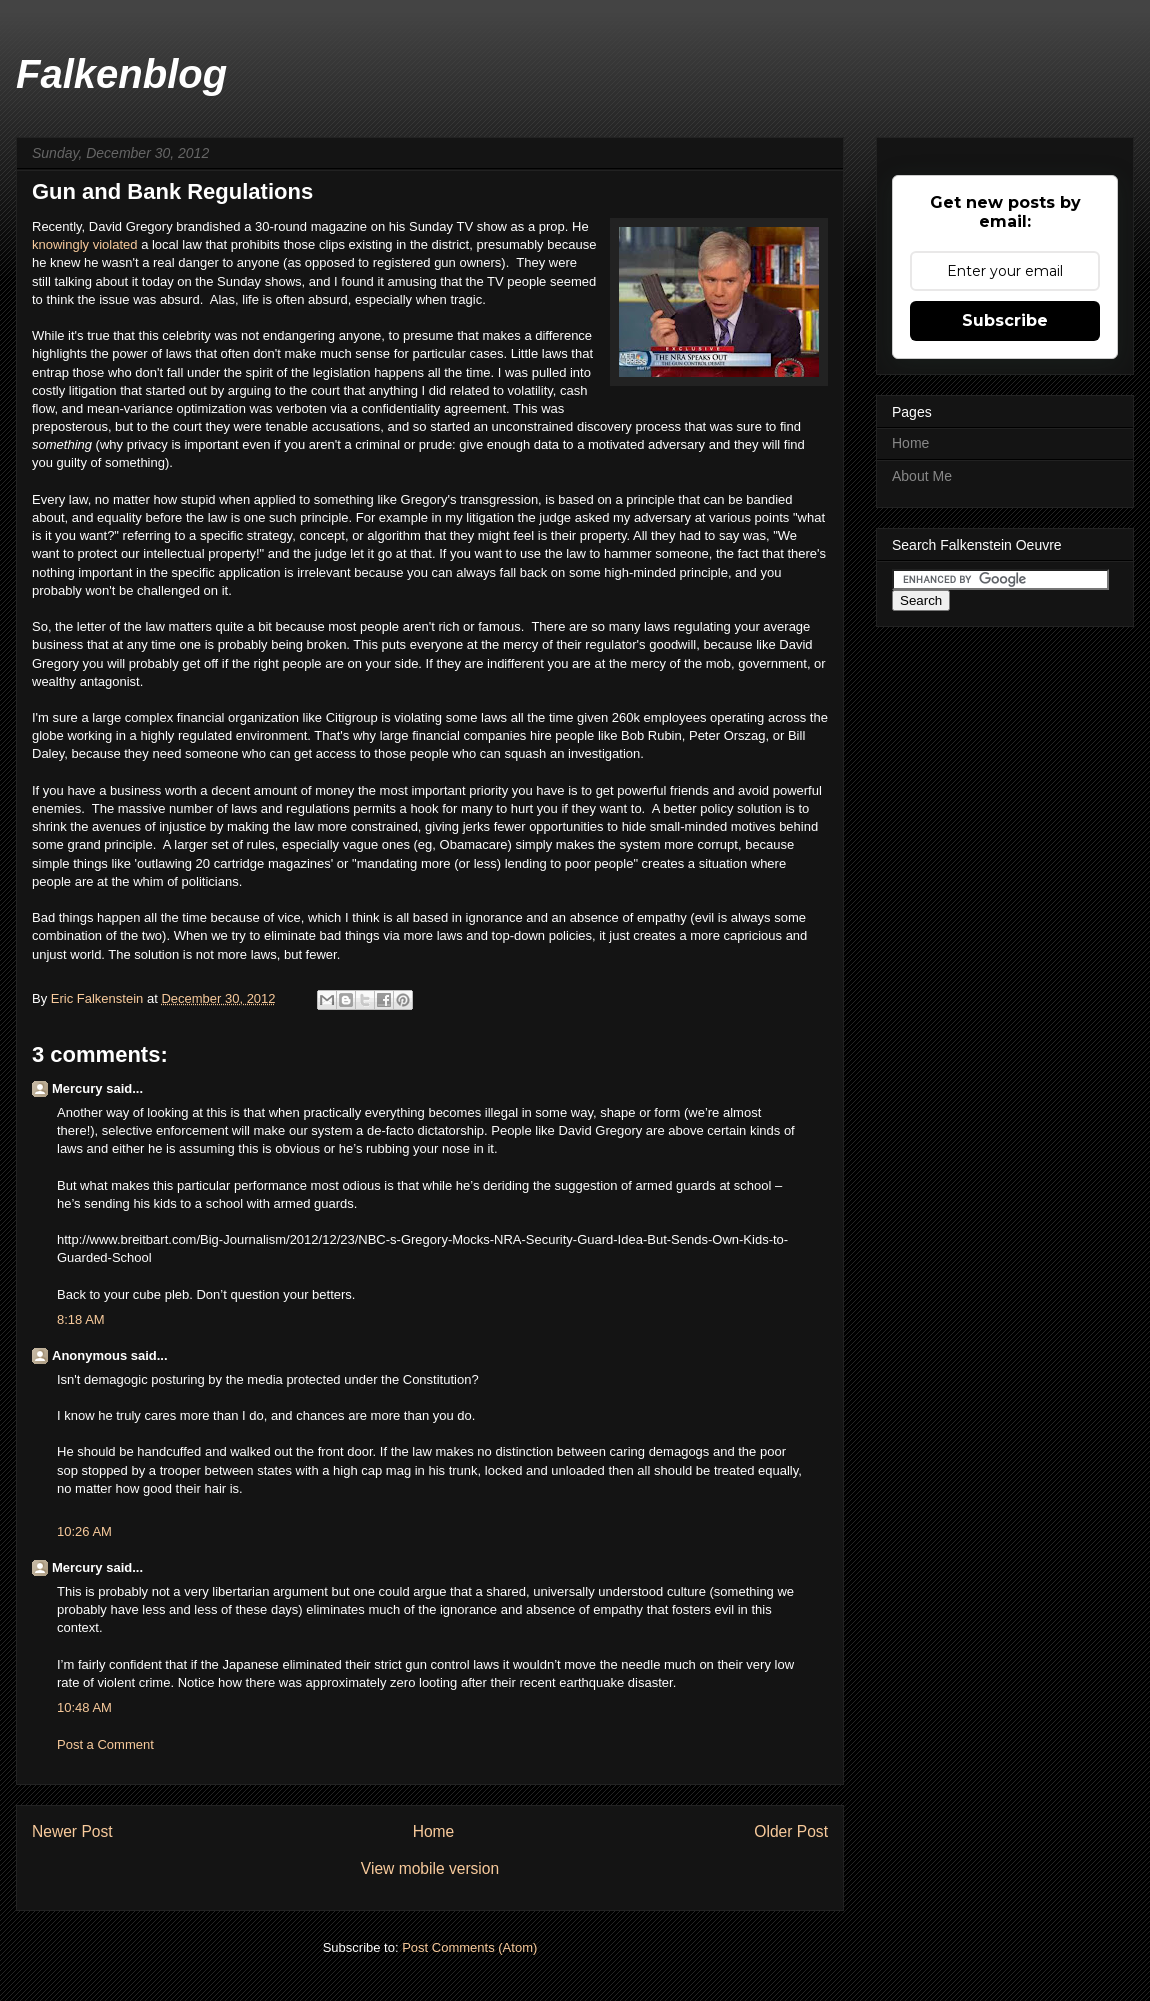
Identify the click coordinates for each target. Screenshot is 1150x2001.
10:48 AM (84, 1707)
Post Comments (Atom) (469, 1947)
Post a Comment (105, 1744)
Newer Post (72, 1831)
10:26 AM (84, 1531)
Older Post (791, 1831)
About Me (922, 476)
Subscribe (1005, 320)
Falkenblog (121, 74)
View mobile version (430, 1868)
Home (434, 1831)
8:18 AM (81, 1319)
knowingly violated (85, 244)
